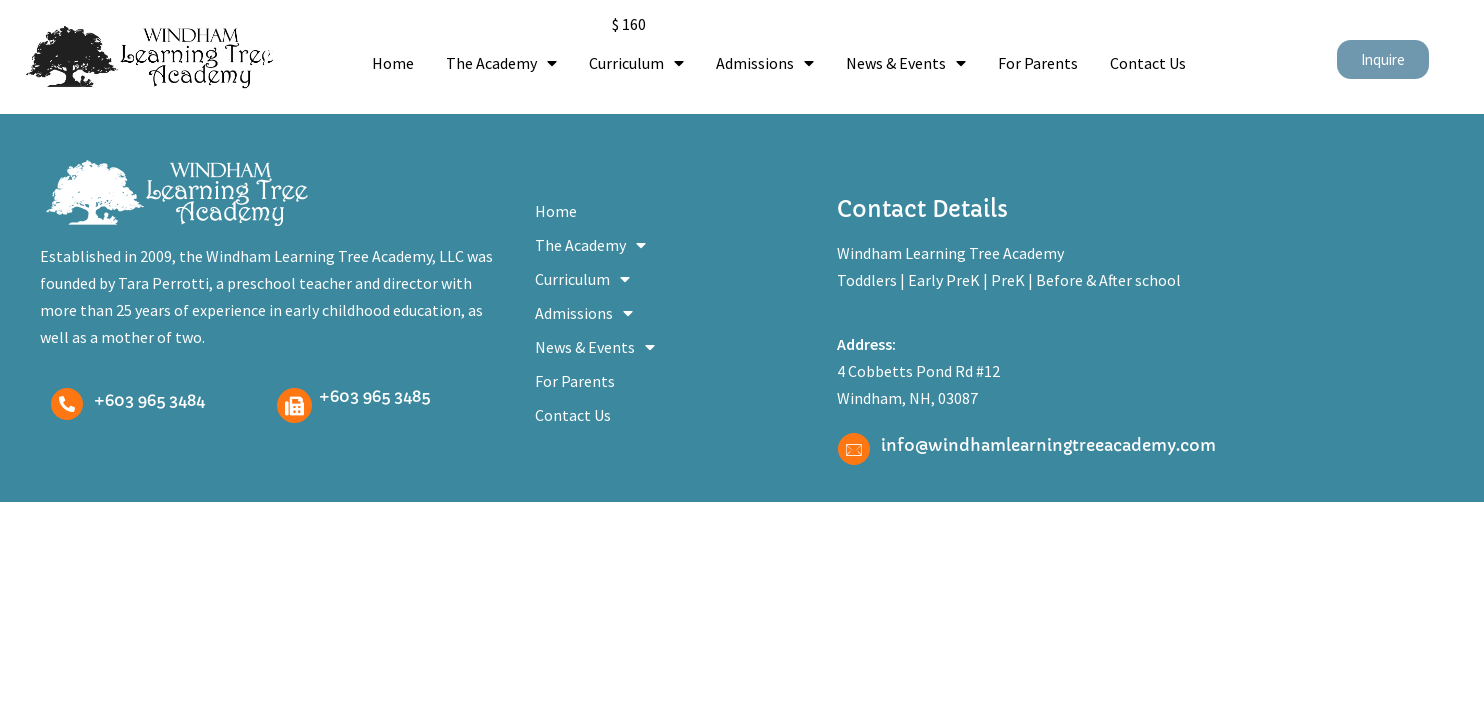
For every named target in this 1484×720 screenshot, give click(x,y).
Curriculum (636, 63)
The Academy (501, 63)
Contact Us (1148, 63)
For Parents (1038, 63)
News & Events (906, 63)
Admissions (765, 63)
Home (393, 63)
